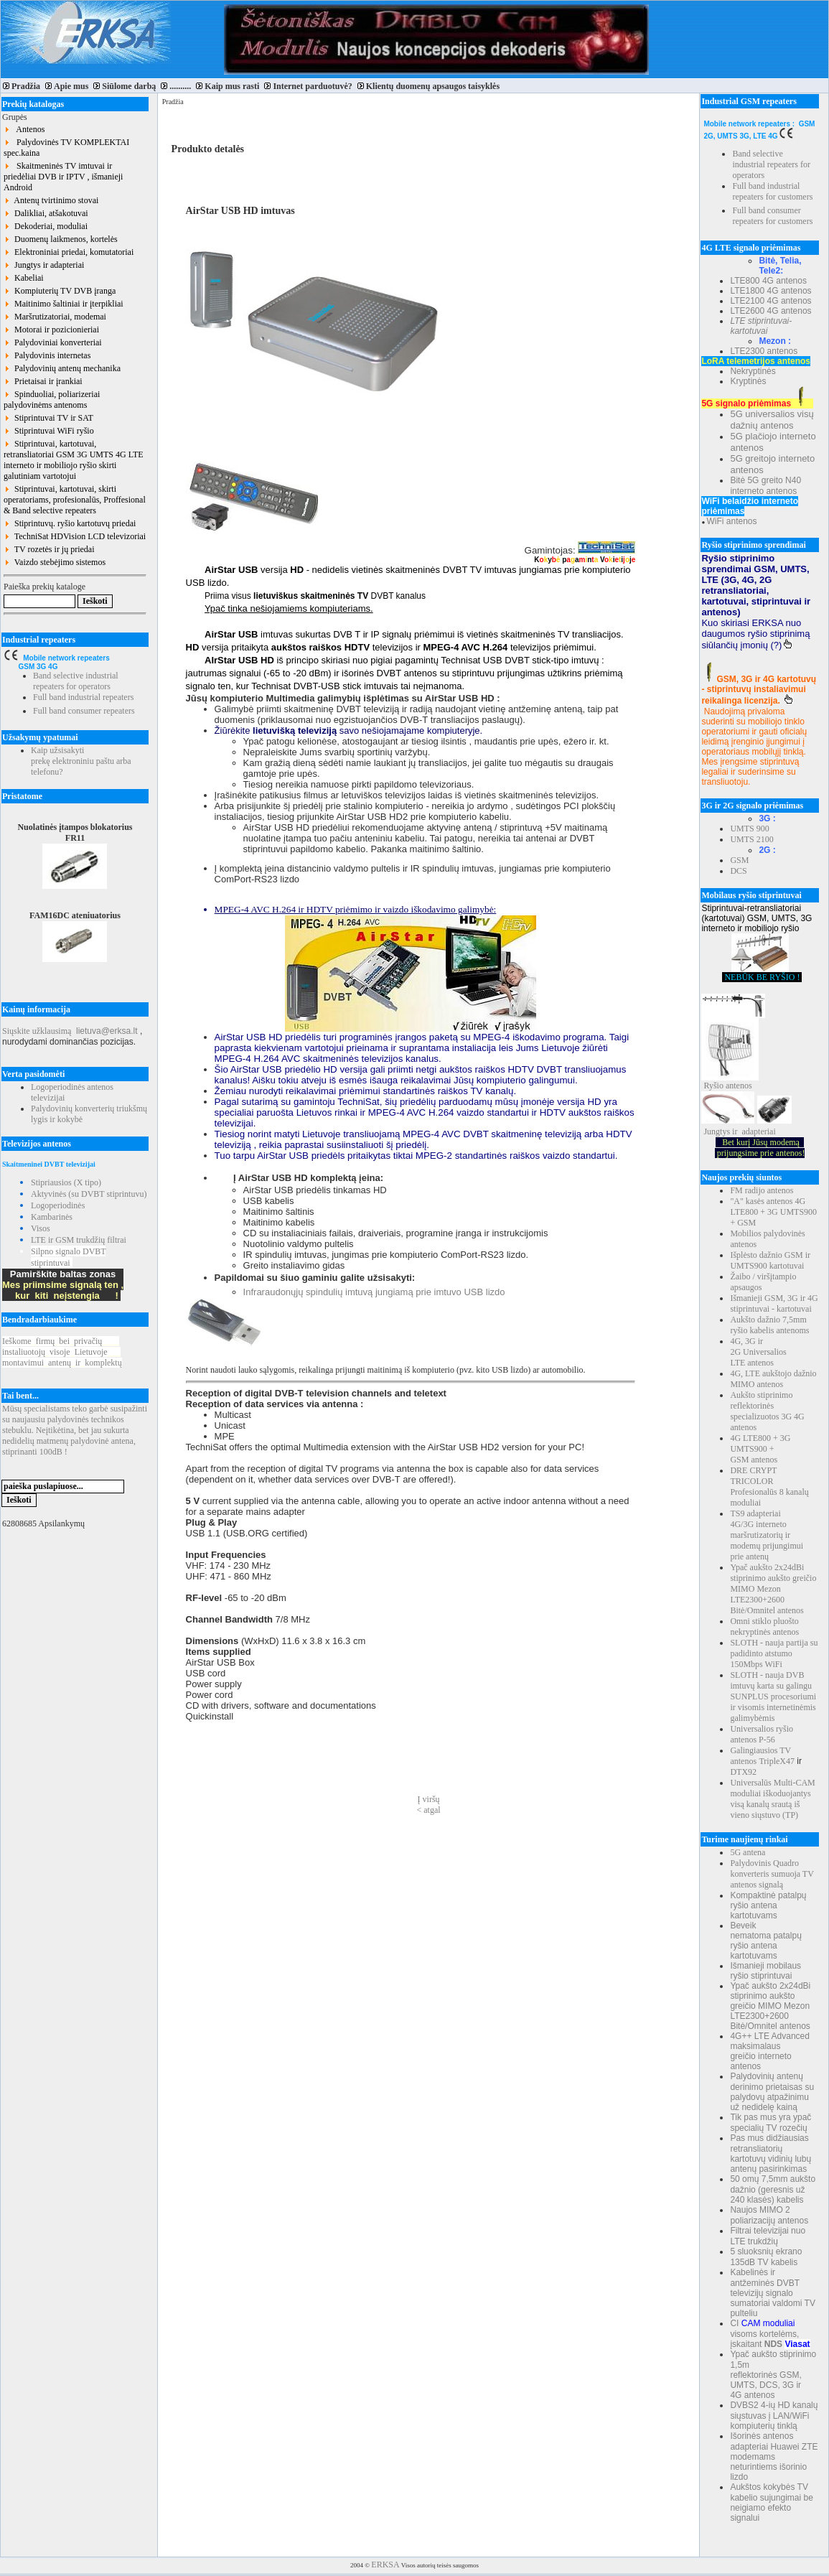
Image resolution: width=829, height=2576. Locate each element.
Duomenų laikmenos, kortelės (61, 239)
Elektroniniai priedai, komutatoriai (69, 252)
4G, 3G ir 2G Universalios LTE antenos (758, 1352)
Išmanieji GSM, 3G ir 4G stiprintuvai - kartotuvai (774, 1303)
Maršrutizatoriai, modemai (55, 317)
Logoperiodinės (58, 1205)
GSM (739, 860)
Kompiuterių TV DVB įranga (60, 291)
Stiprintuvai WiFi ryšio (49, 431)
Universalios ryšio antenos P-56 (761, 1734)
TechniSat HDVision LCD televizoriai (75, 536)
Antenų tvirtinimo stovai (51, 200)
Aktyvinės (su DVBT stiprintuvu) (88, 1194)
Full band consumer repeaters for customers (772, 215)
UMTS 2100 (751, 839)
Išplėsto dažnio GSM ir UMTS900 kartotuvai (770, 1260)
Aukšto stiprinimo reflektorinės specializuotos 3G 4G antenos (767, 1411)
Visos (40, 1228)
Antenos (24, 129)
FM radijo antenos (761, 1190)
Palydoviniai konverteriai (53, 342)
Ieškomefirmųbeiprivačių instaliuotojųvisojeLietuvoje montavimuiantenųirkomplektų (62, 1352)
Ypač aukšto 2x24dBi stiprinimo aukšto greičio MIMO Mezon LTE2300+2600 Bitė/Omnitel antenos (773, 1588)
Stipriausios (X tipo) (66, 1182)
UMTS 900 (749, 828)
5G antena (747, 1852)
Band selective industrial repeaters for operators (75, 681)
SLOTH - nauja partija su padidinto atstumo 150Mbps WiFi (774, 1653)
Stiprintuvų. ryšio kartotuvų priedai (70, 523)
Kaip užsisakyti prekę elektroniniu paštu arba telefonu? (81, 761)
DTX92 (743, 1772)
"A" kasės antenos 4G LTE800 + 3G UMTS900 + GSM (773, 1212)
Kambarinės (51, 1217)
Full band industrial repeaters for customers (772, 191)
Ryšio (713, 1086)
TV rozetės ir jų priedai (49, 549)
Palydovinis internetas (47, 355)
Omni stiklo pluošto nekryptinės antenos (764, 1626)
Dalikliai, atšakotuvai (46, 213)
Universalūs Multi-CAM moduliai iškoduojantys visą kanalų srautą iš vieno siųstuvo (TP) (772, 1799)
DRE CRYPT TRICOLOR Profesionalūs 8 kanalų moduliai (769, 1486)
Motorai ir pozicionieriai (51, 330)
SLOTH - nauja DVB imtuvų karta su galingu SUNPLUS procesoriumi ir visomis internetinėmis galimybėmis (773, 1696)
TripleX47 (777, 1761)
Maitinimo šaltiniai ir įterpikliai (63, 304)
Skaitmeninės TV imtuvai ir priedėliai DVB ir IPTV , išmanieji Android (63, 176)
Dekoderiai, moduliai (46, 226)
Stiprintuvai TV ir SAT (48, 418)
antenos (739, 1086)
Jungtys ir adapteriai (44, 265)
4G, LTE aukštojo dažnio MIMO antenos (773, 1378)
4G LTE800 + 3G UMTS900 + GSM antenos (760, 1449)
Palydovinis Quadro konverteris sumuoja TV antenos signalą (771, 1874)
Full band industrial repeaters (83, 697)
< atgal (429, 1810)
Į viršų (429, 1799)
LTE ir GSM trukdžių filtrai (78, 1240)
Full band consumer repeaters (84, 711)
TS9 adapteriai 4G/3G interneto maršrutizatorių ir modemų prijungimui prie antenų (766, 1535)
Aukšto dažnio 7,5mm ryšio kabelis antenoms (769, 1325)
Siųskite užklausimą (36, 1031)
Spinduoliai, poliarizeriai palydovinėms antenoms (52, 399)
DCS (738, 871)
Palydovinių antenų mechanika (62, 368)
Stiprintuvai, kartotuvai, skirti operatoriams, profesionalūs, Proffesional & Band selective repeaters (75, 499)
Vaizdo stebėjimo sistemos (55, 562)
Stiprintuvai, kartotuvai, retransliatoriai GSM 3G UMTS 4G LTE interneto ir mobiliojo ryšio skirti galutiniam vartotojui (74, 460)
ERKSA (385, 2564)
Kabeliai (24, 278)
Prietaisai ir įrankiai (43, 381)
